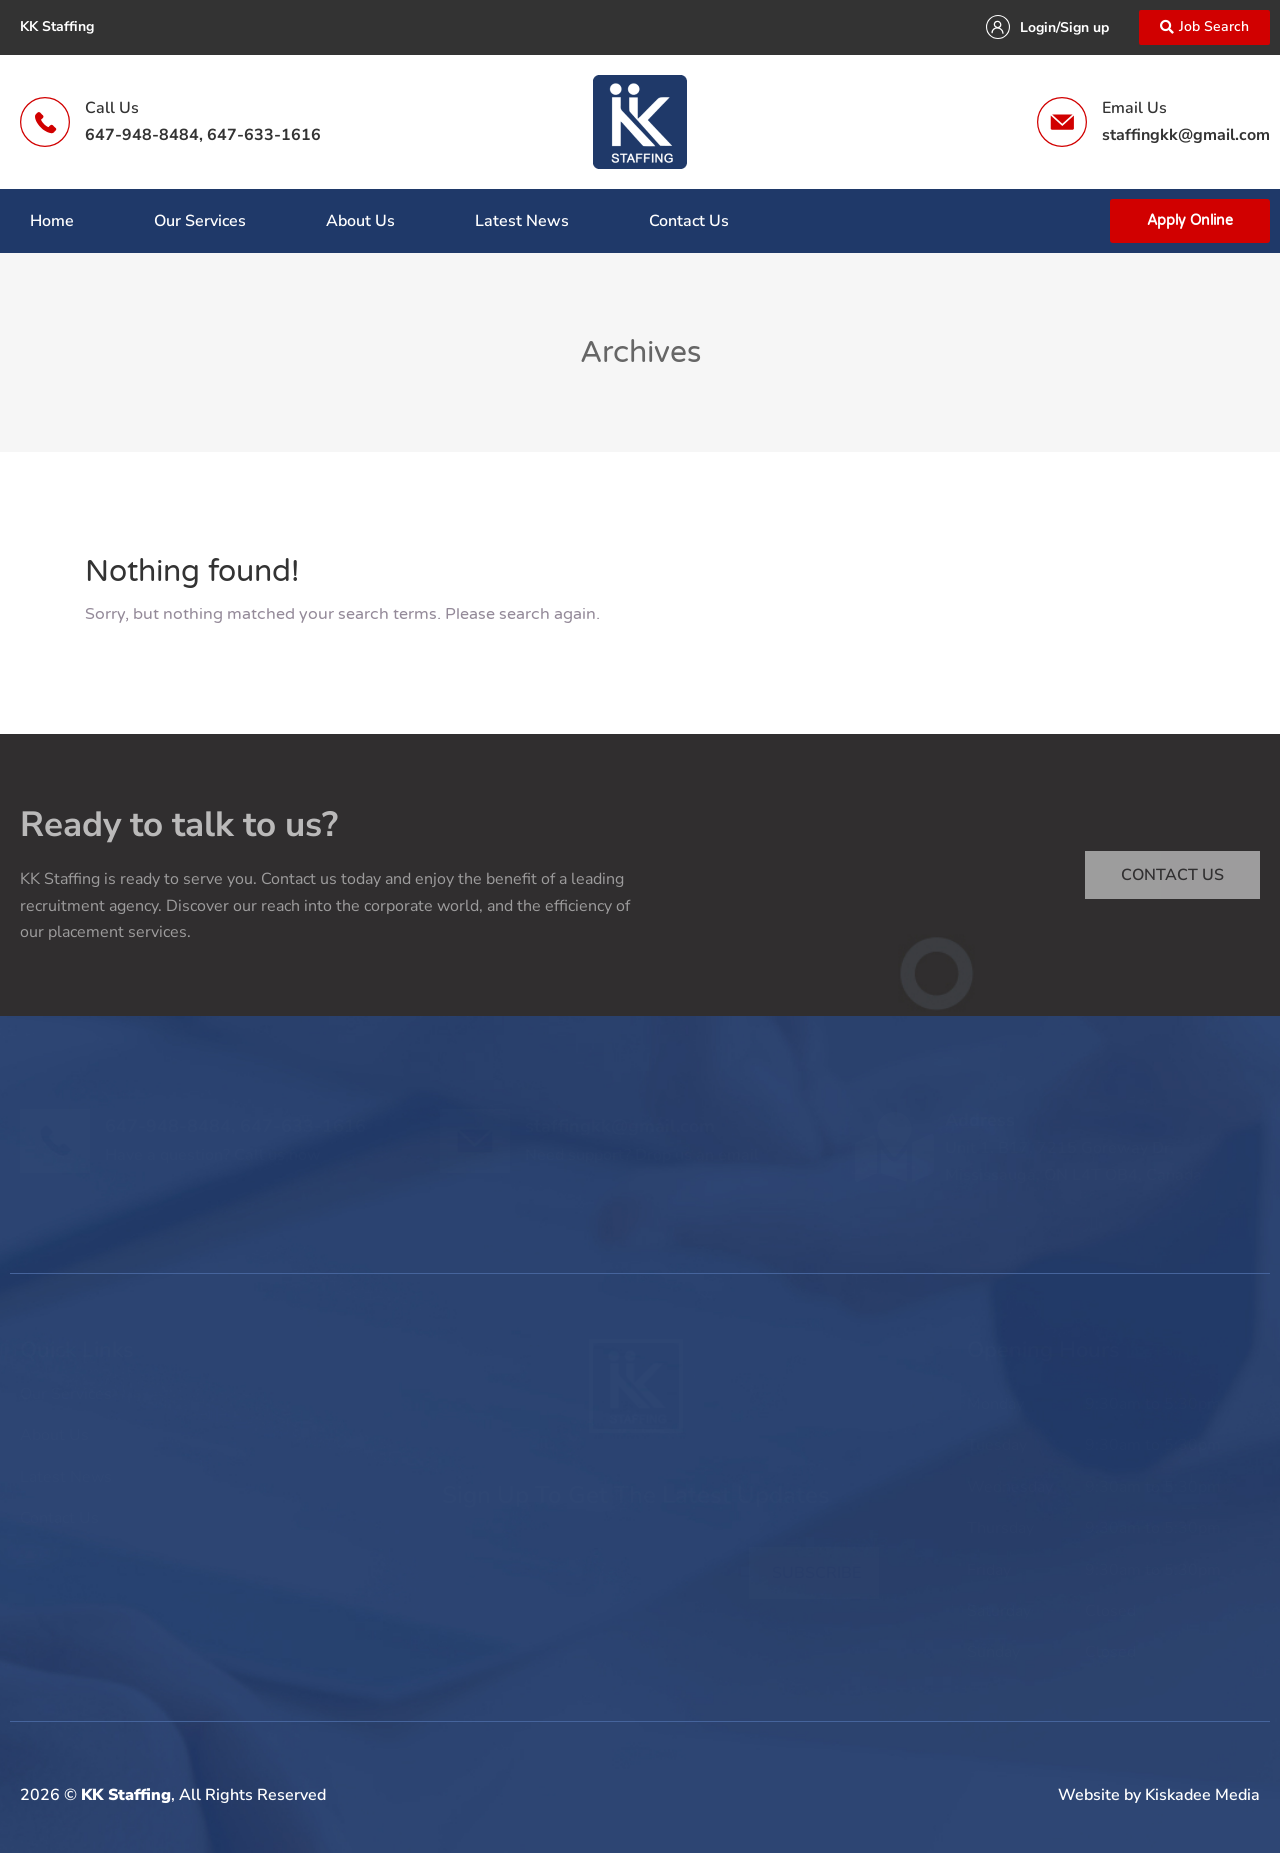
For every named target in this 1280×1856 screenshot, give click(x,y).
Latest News (522, 224)
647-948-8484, (144, 138)
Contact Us (689, 224)
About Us (360, 224)
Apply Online (1190, 223)
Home (52, 224)
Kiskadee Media (1202, 1798)
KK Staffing (126, 1798)
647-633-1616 (264, 138)
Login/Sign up (1058, 29)
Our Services (200, 224)
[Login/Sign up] (992, 29)
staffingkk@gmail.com (1186, 138)
